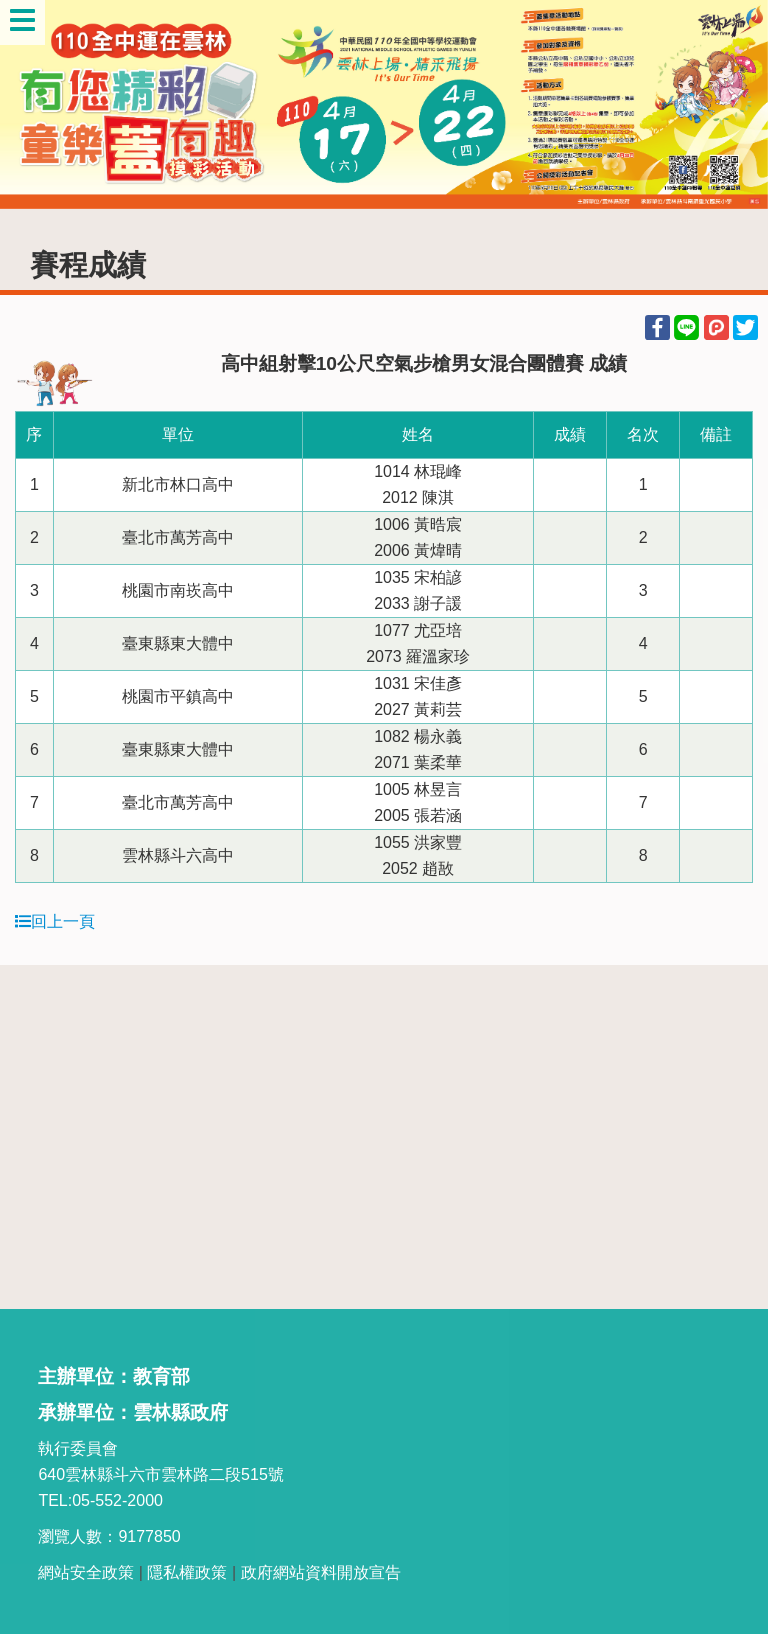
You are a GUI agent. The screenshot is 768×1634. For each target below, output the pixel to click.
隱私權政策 (187, 1572)
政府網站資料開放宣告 (321, 1572)
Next (733, 105)
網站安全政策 (86, 1572)
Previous (35, 105)
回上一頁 (55, 921)
